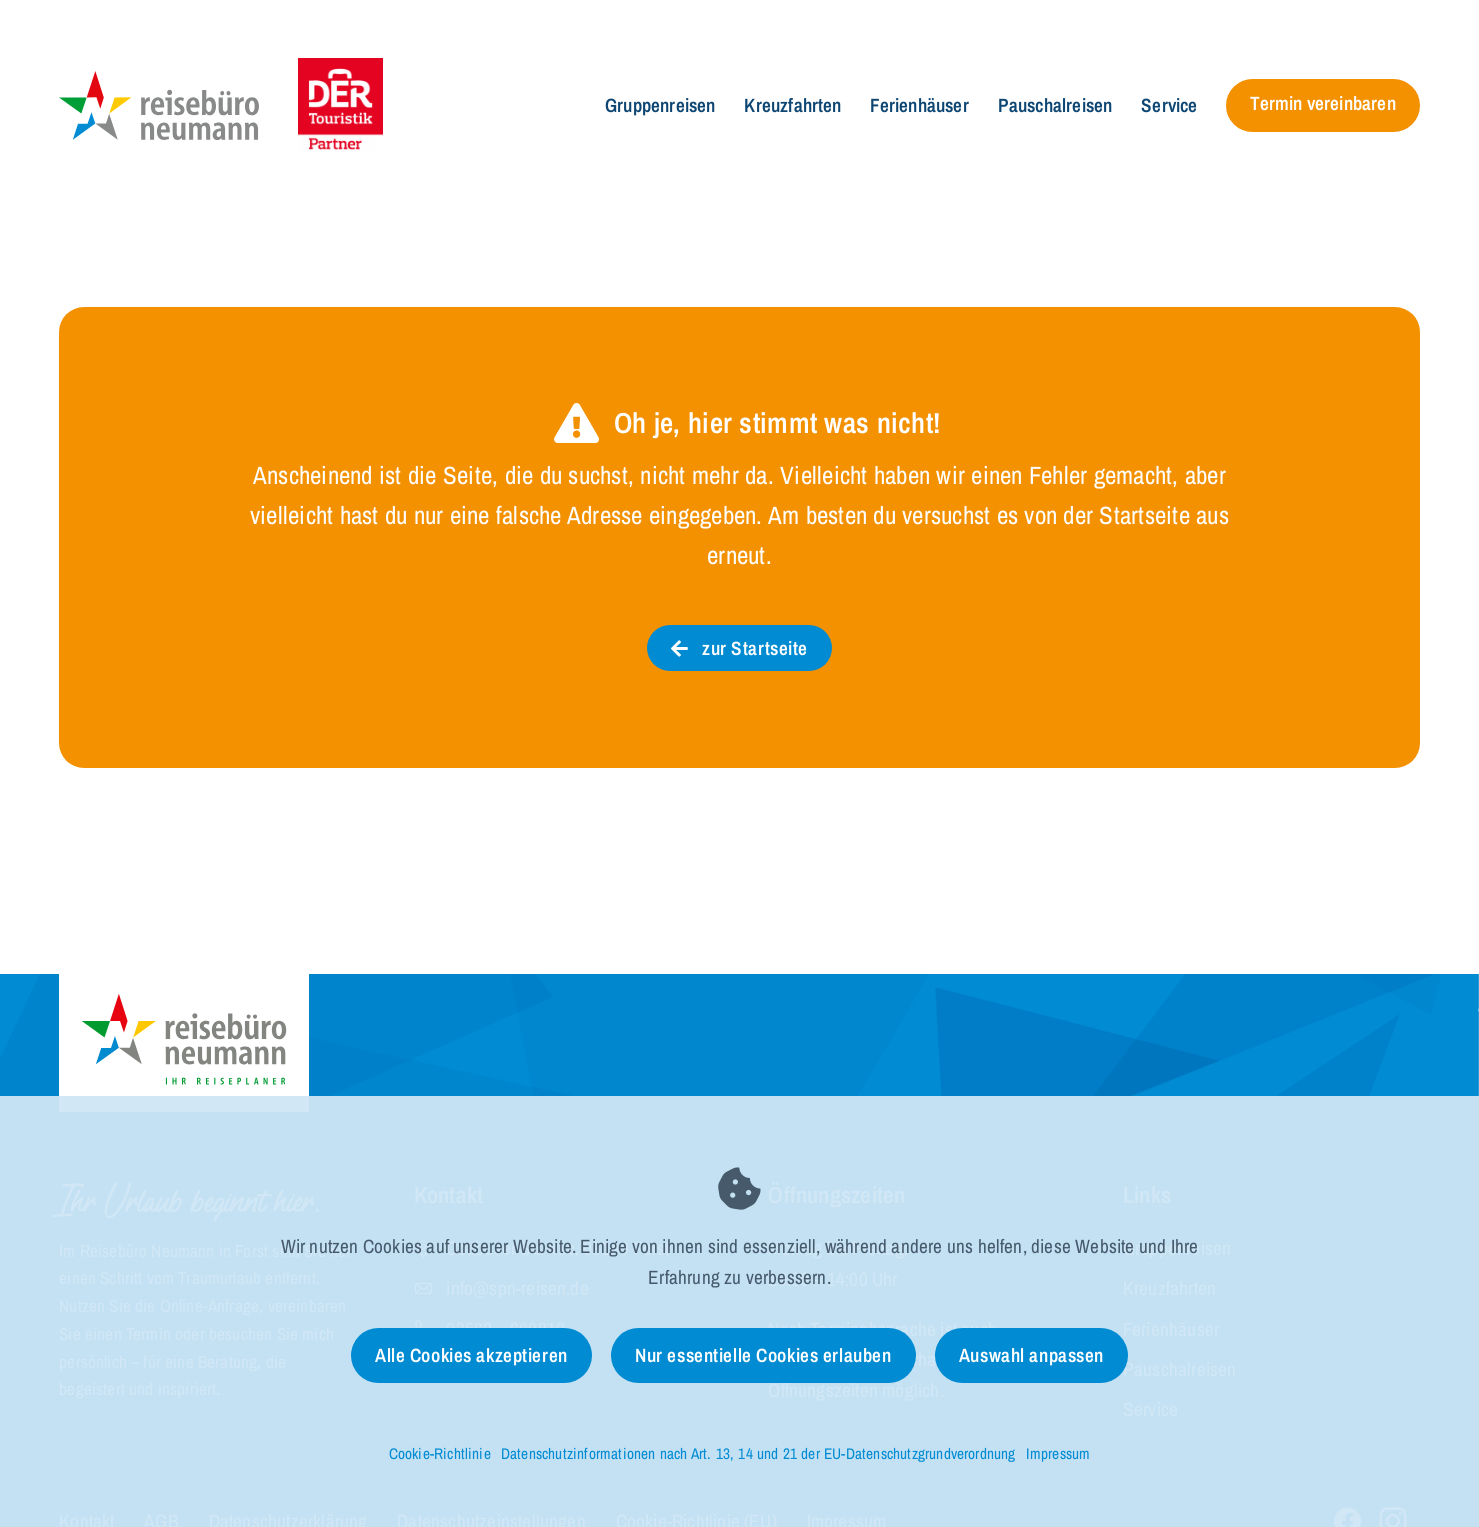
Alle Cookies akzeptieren (471, 1355)
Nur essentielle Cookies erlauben (763, 1355)
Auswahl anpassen (1031, 1355)
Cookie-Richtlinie (440, 1453)
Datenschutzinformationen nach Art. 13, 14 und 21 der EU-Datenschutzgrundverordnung (758, 1453)
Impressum (1058, 1453)
